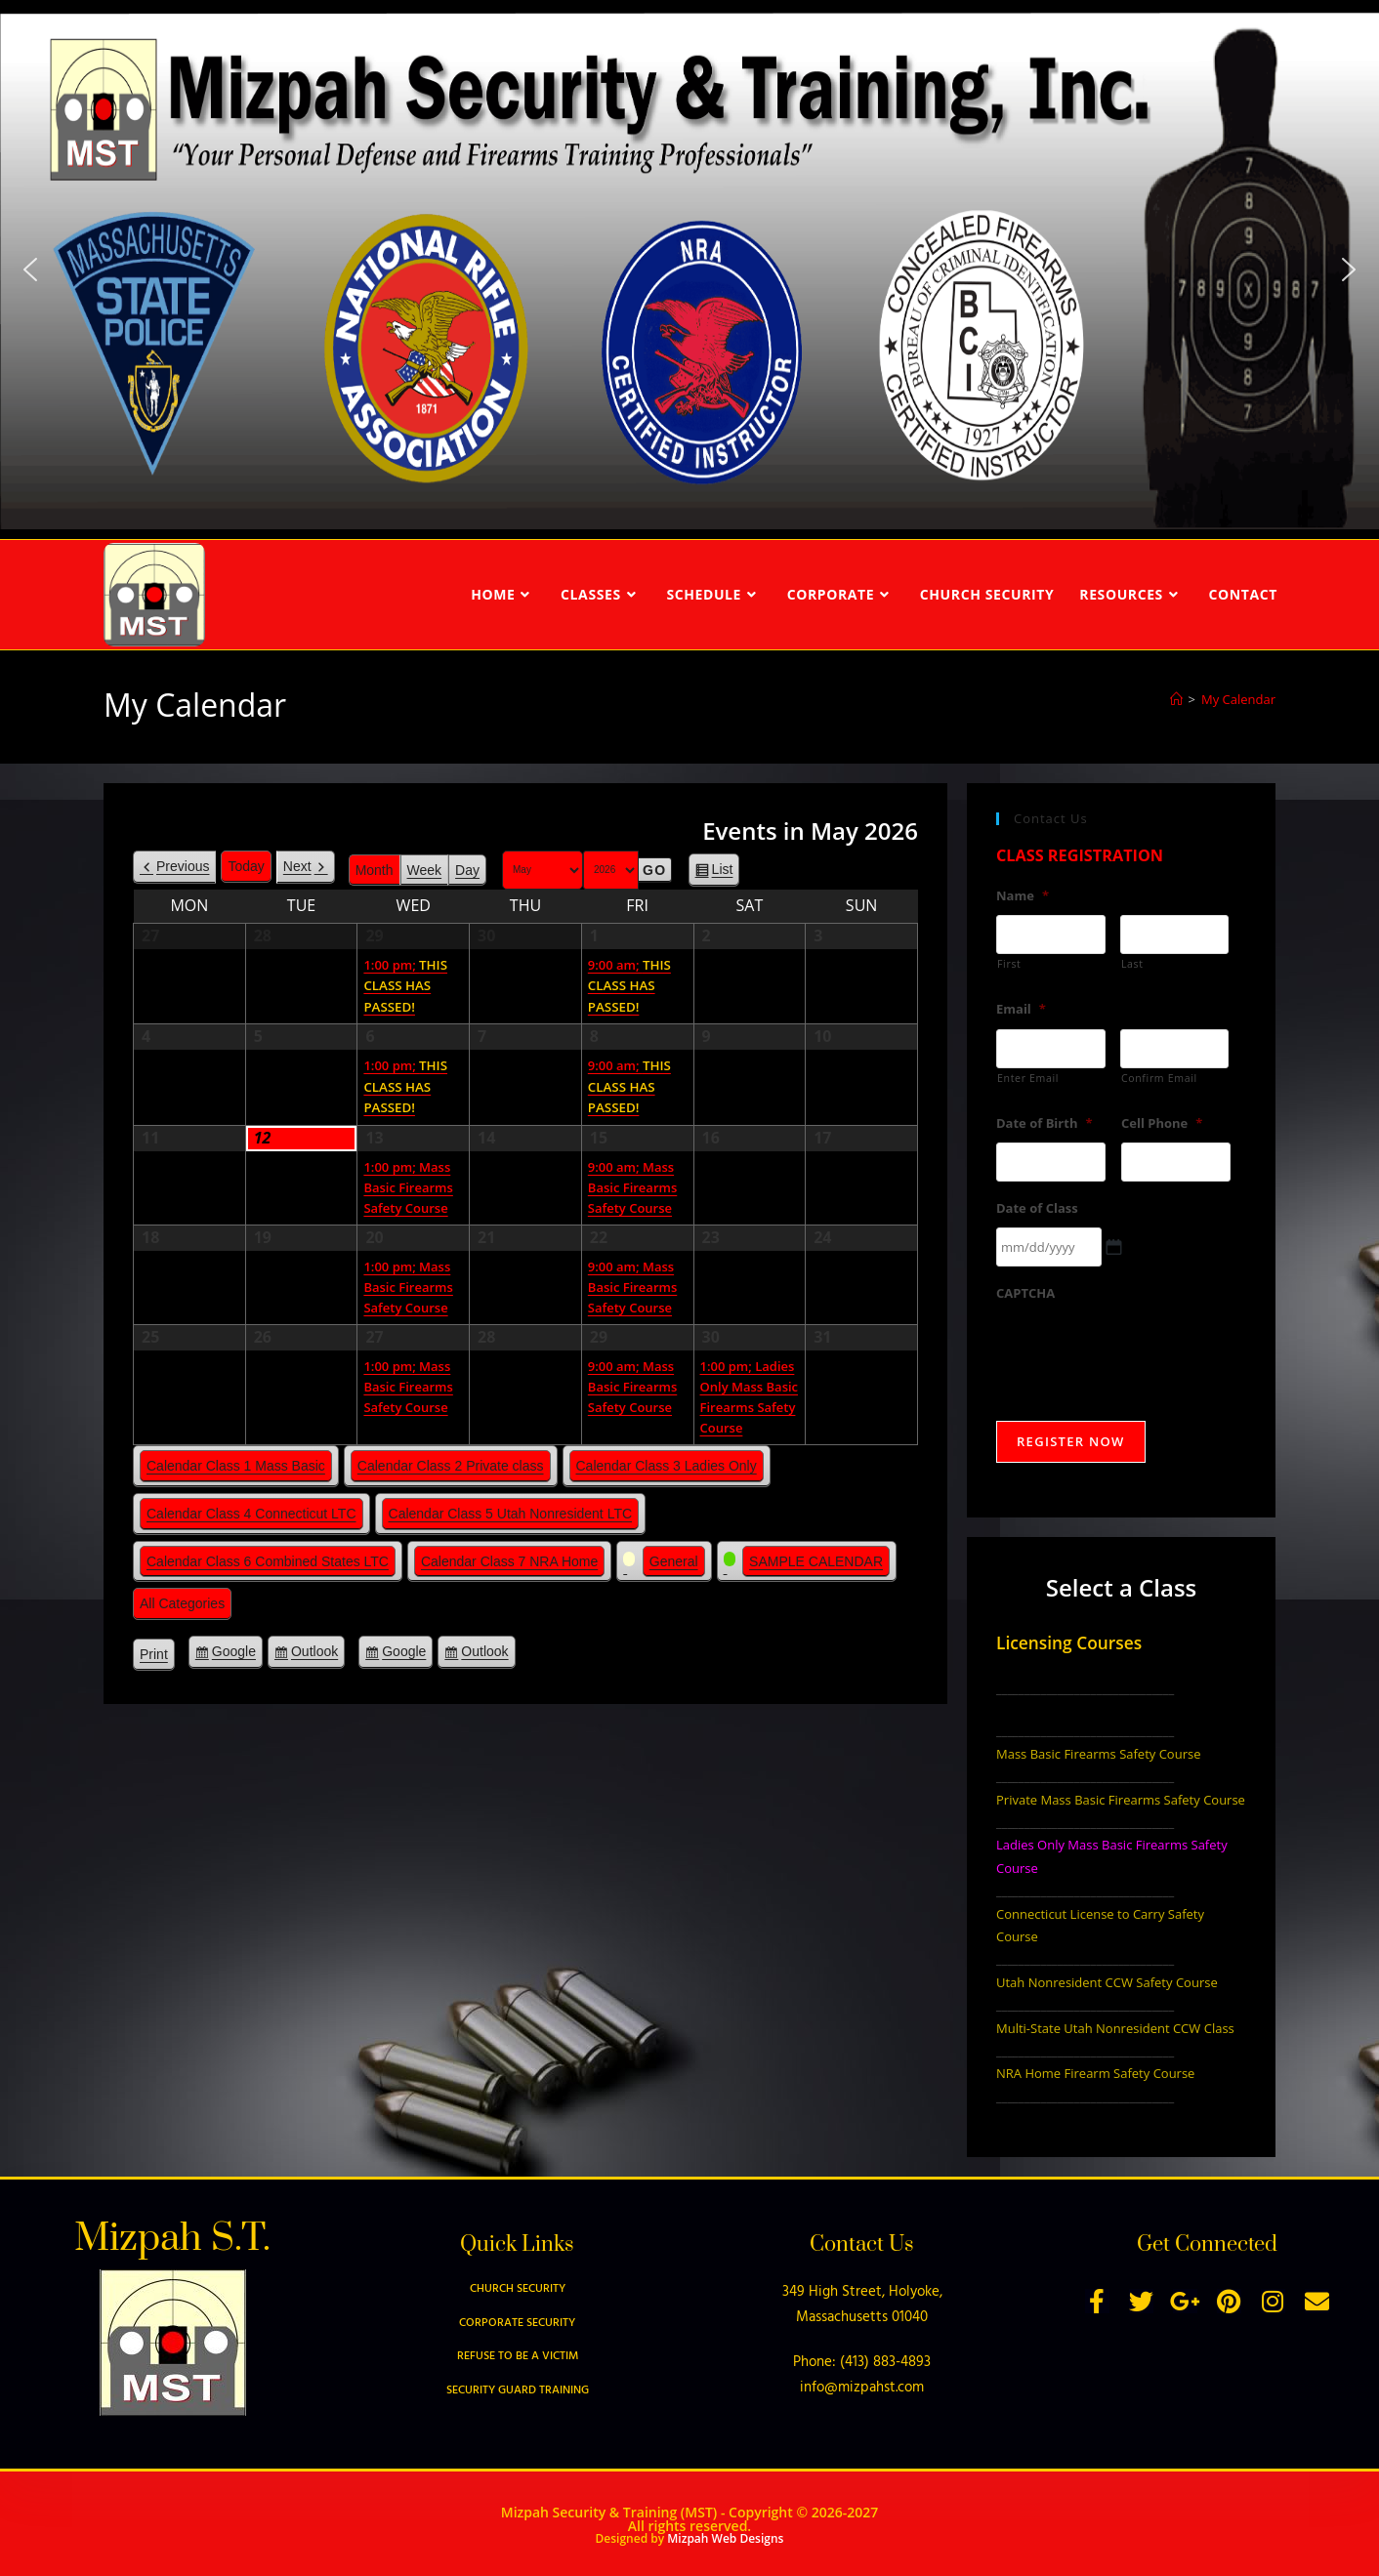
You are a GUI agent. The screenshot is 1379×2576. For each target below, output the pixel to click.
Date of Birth (1044, 1123)
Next (297, 866)
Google (234, 1655)
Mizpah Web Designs (725, 2538)
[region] (689, 269)
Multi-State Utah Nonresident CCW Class (1115, 2028)
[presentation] (1144, 1351)
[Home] (1176, 699)
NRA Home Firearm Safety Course (1095, 2073)
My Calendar (1238, 699)
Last (1132, 964)
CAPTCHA (1025, 1293)
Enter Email (1028, 1078)
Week (424, 870)
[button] (30, 269)
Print (157, 1657)
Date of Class (1037, 1208)
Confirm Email (1159, 1078)
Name (1022, 896)
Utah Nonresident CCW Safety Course (1107, 1982)
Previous (182, 866)
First (1009, 964)
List (722, 872)
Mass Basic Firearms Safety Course (1098, 1754)
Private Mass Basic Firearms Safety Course (1120, 1799)
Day (467, 870)
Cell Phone (1161, 1123)
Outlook (314, 1655)
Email (1021, 1009)
